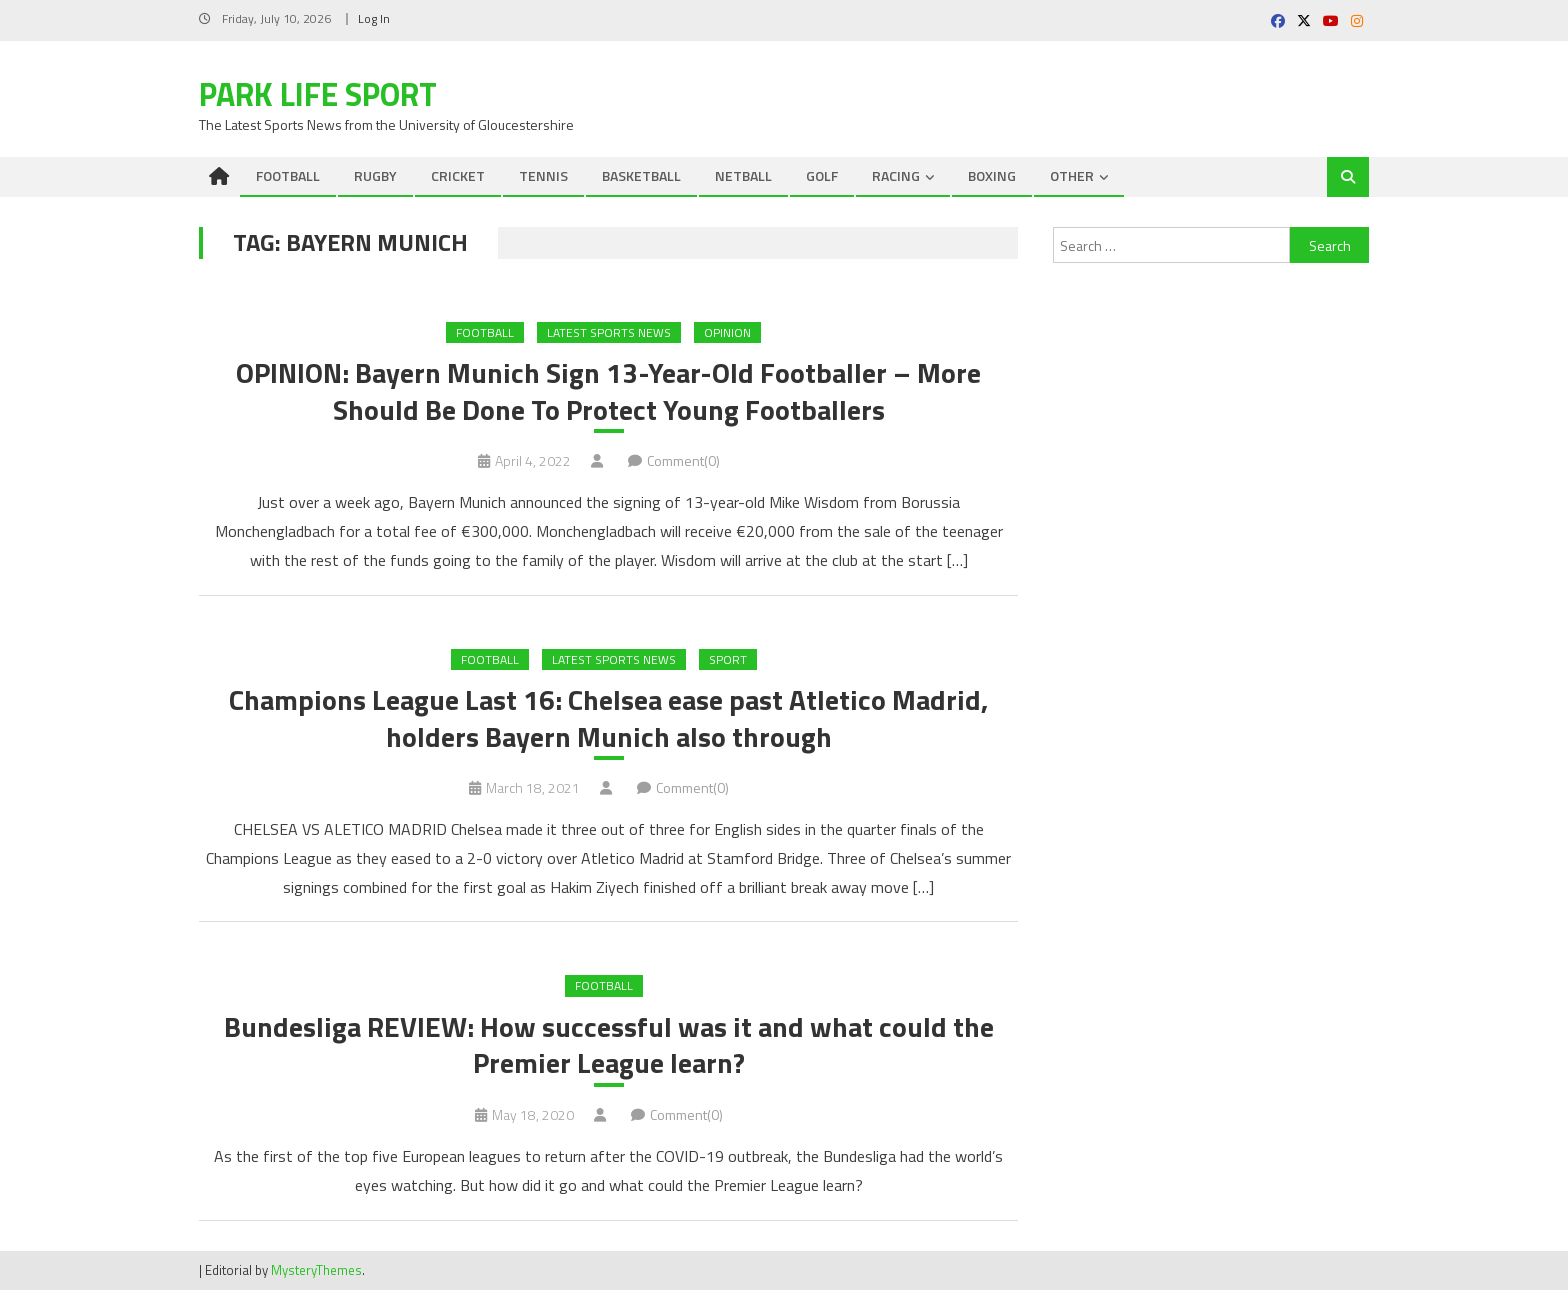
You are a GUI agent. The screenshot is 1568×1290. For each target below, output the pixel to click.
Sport (728, 659)
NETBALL (743, 175)
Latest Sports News (609, 332)
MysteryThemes (316, 1270)
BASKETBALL (641, 175)
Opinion (727, 332)
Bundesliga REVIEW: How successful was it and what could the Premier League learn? (609, 1045)
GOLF (822, 175)
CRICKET (458, 175)
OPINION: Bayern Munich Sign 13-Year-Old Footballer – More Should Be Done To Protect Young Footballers (608, 391)
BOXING (992, 175)
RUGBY (375, 175)
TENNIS (543, 175)
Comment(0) (683, 460)
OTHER (1072, 175)
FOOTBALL (288, 175)
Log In (374, 18)
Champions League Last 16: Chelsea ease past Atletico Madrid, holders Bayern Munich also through (608, 718)
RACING (896, 175)
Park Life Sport (318, 94)
